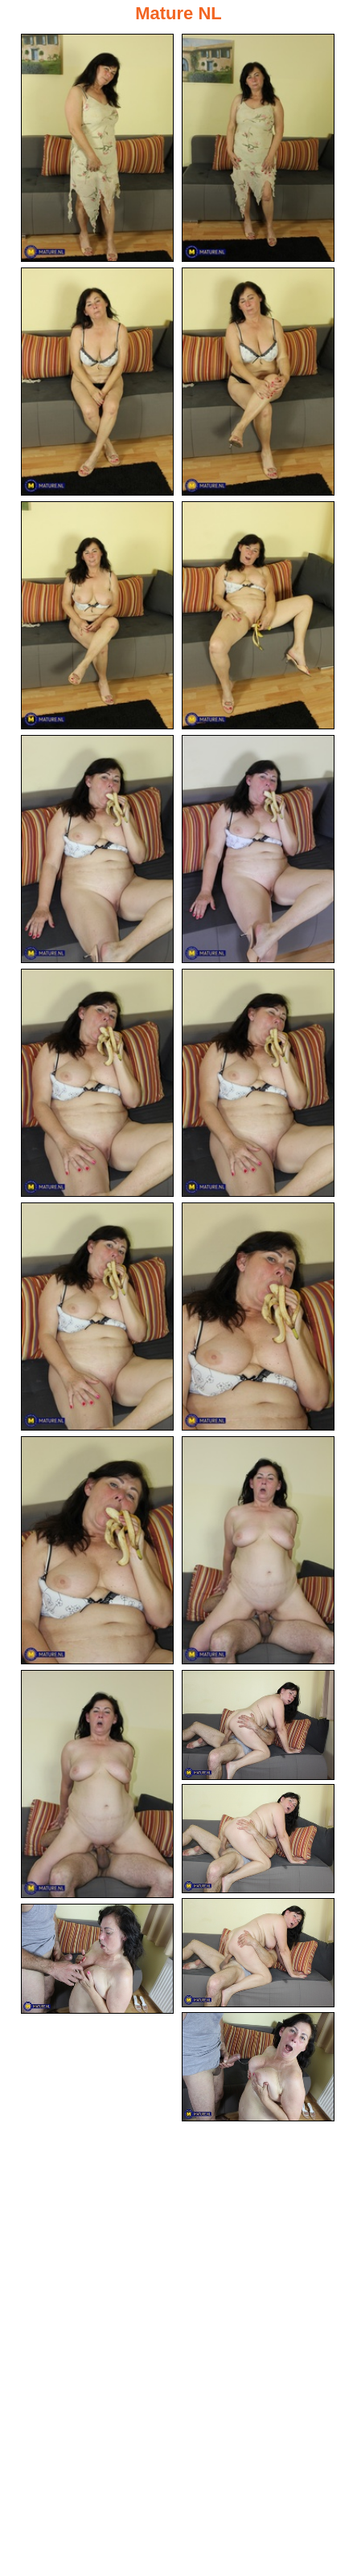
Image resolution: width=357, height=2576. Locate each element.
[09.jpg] (97, 1083)
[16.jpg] (258, 1725)
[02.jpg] (258, 148)
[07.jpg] (97, 849)
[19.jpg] (97, 1959)
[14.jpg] (258, 1550)
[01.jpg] (97, 148)
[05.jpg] (97, 615)
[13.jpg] (97, 1550)
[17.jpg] (258, 1839)
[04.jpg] (258, 381)
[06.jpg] (258, 615)
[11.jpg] (97, 1316)
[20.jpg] (258, 2067)
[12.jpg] (258, 1316)
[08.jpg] (258, 849)
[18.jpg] (258, 1953)
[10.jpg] (258, 1083)
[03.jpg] (97, 381)
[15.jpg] (97, 1784)
